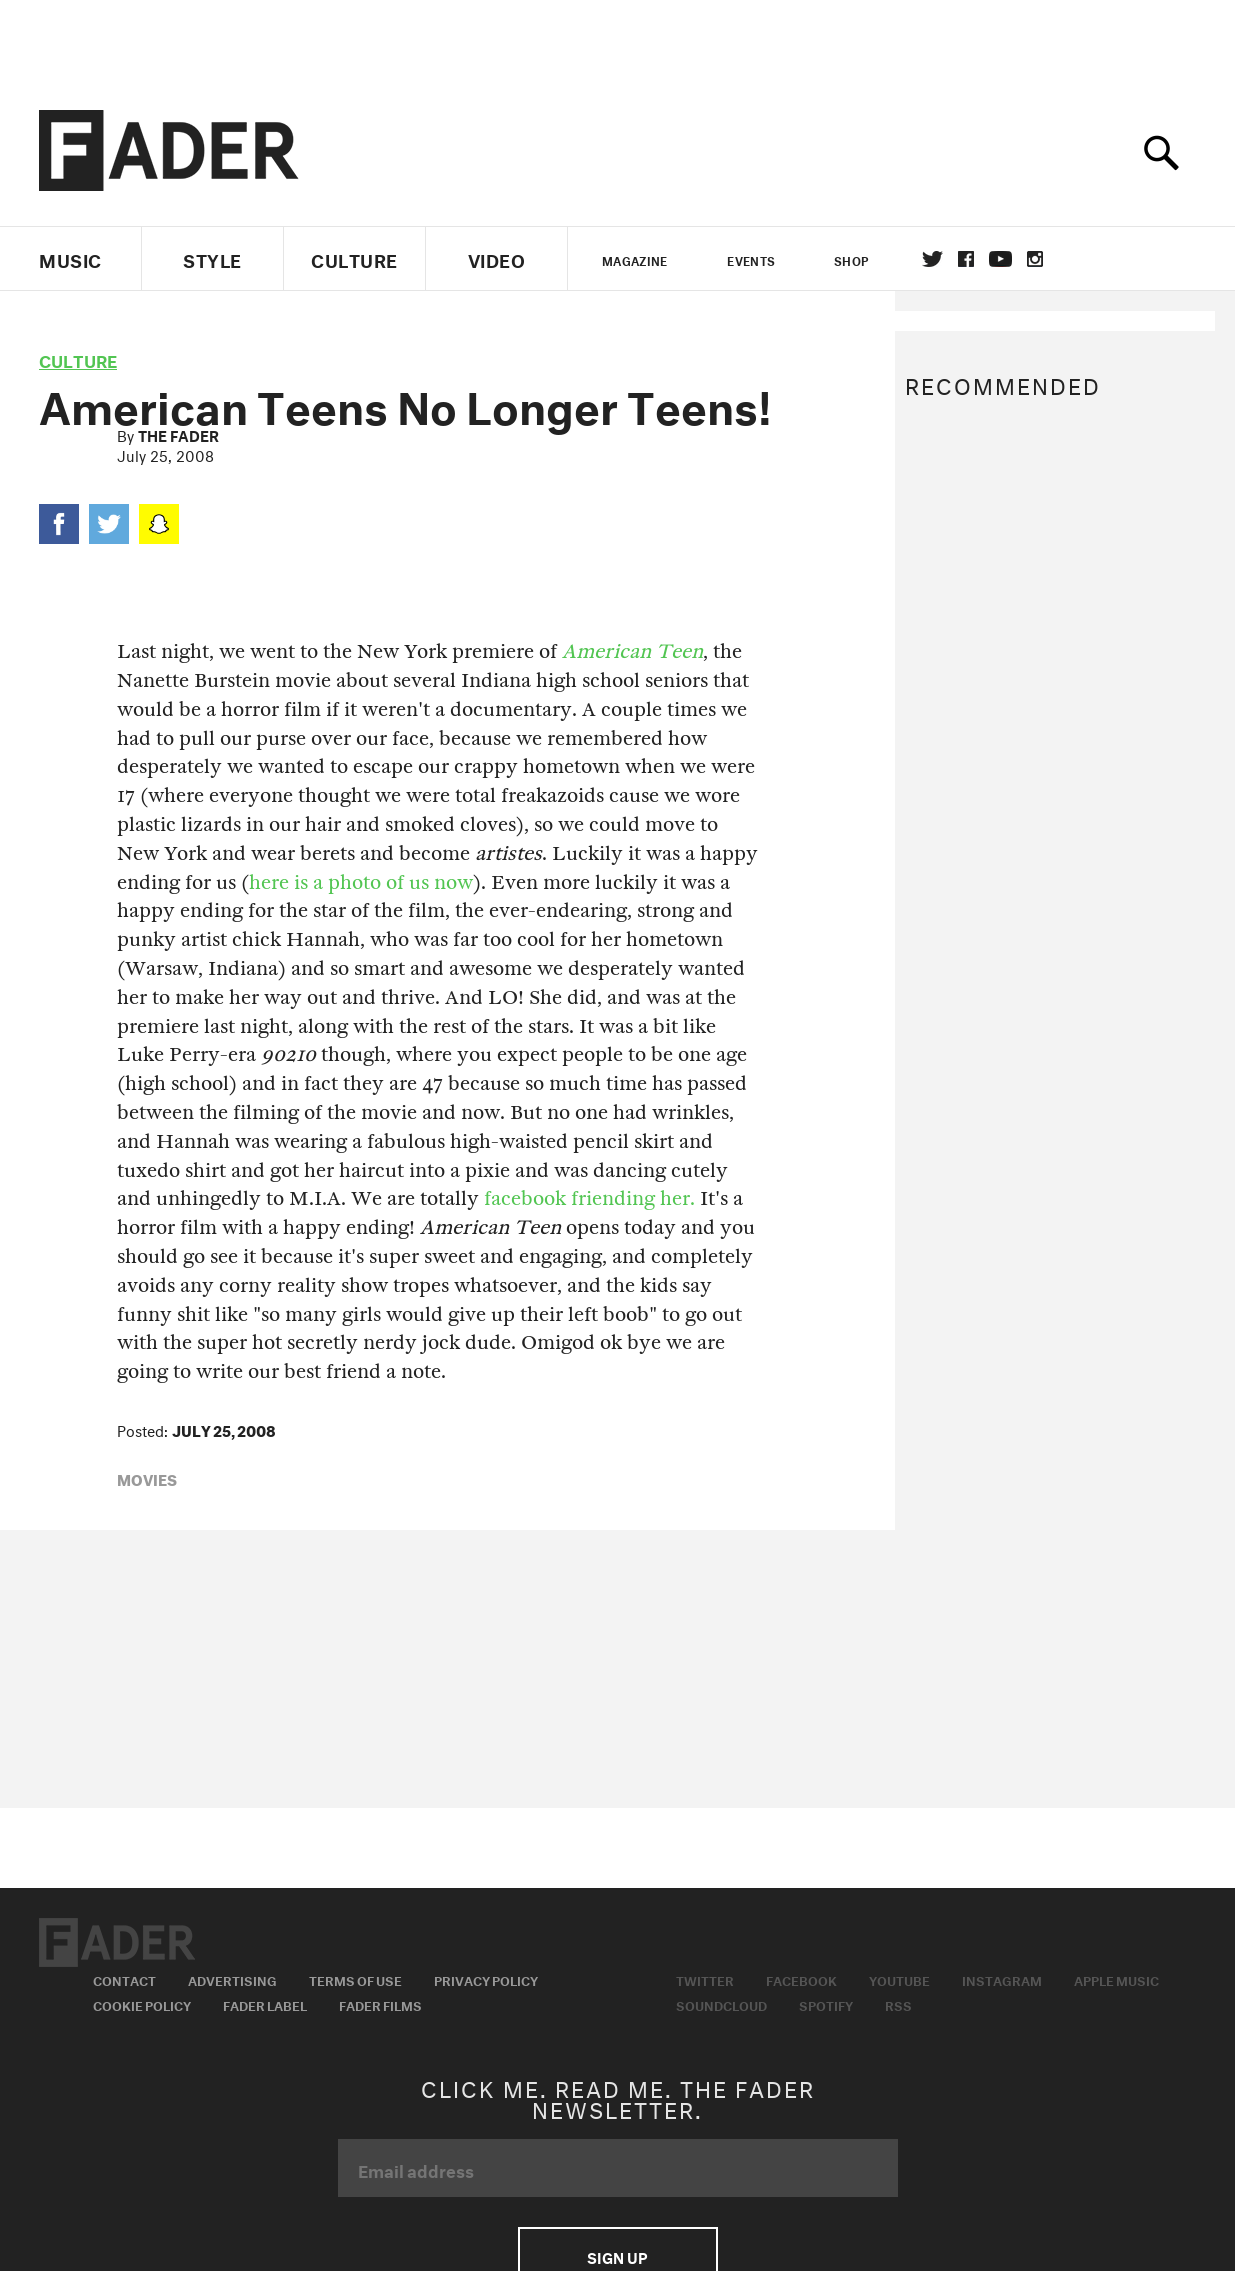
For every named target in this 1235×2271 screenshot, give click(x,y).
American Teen (632, 651)
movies (147, 1478)
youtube (1000, 259)
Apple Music (1116, 1979)
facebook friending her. (589, 1198)
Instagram (1002, 1979)
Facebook (801, 1979)
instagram (1035, 259)
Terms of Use (355, 1979)
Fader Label (265, 2004)
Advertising (232, 1979)
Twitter (932, 259)
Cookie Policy (142, 2004)
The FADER (178, 434)
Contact (124, 1979)
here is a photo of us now (361, 882)
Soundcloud (721, 2004)
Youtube (899, 1979)
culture (78, 358)
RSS (898, 2004)
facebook (966, 259)
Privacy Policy (486, 1979)
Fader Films (380, 2004)
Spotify (826, 2004)
